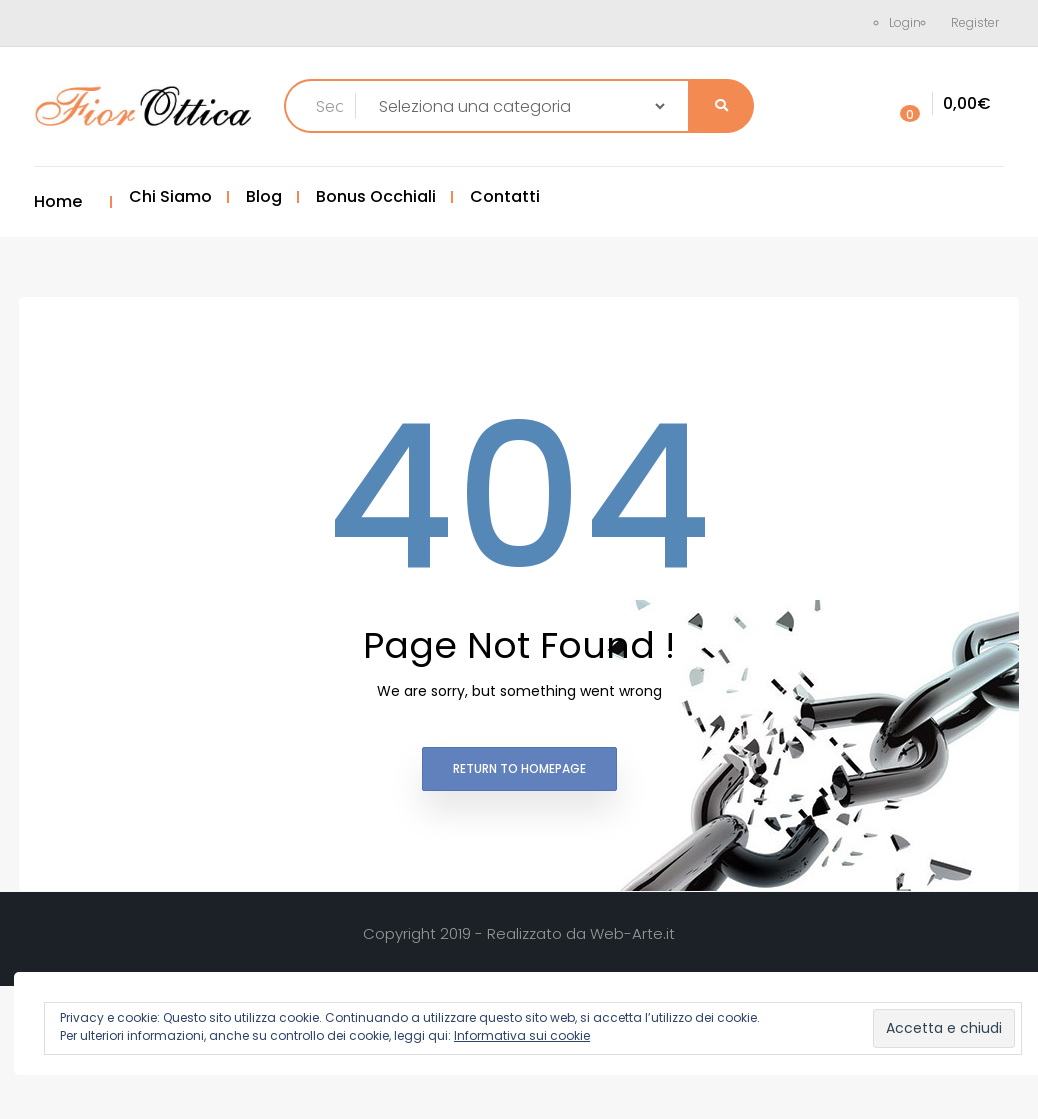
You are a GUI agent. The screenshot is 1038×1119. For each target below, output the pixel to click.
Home (58, 201)
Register (975, 22)
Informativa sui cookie (522, 1035)
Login (905, 22)
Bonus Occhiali (376, 196)
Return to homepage (519, 768)
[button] (940, 104)
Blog (264, 196)
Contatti (505, 196)
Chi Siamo (170, 196)
